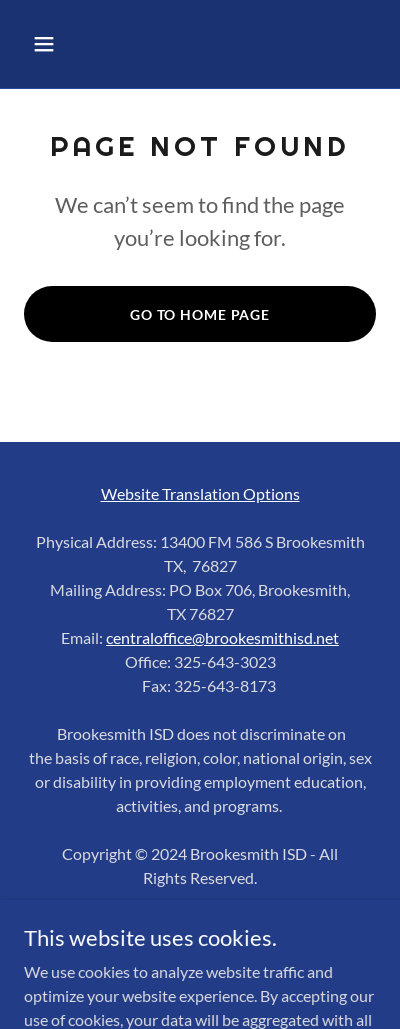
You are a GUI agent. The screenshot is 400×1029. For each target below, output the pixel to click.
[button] (64, 44)
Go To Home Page (200, 314)
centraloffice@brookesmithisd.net (222, 637)
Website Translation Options (200, 493)
